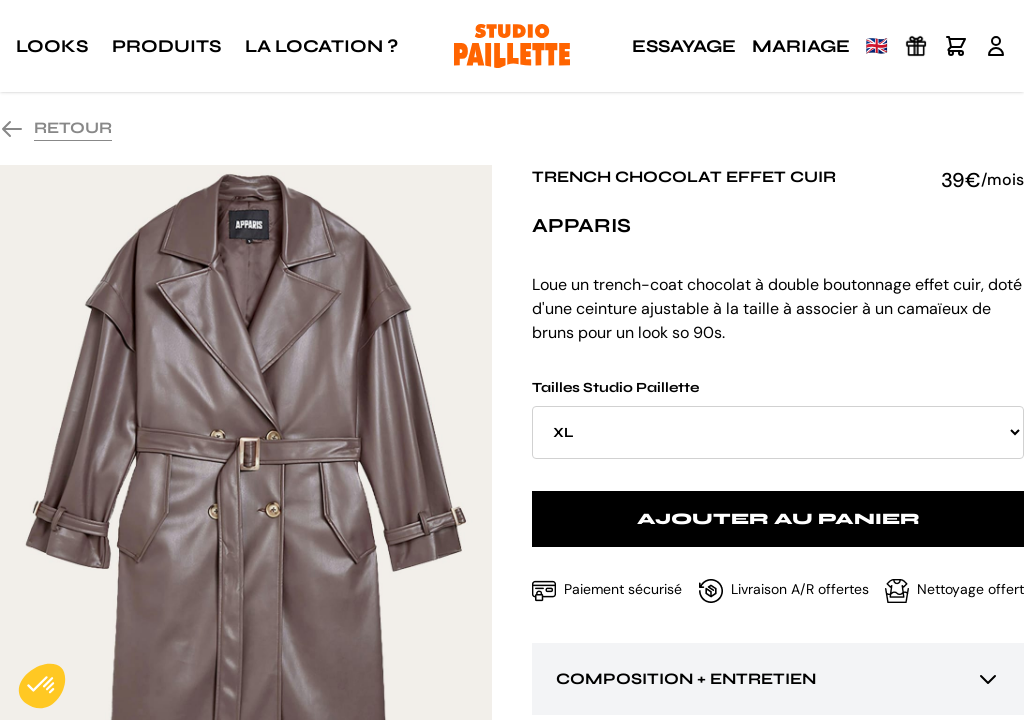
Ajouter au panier (778, 518)
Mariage (801, 46)
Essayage (684, 46)
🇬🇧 (877, 46)
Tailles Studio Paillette (778, 419)
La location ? (321, 46)
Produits (166, 46)
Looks (52, 46)
